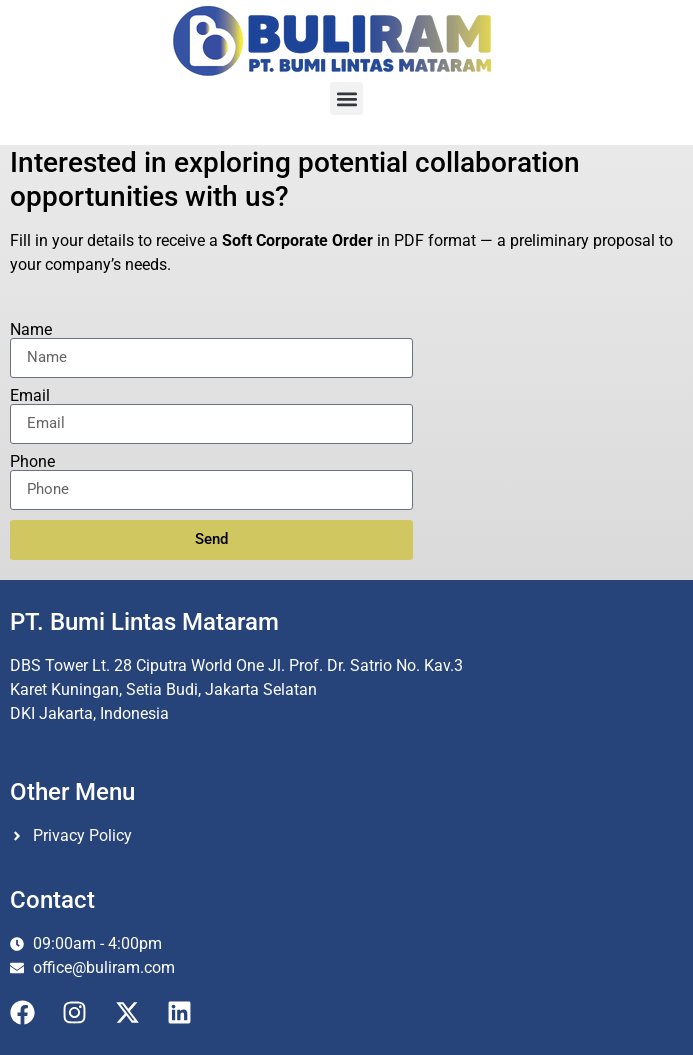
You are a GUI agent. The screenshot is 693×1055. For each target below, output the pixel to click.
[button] (346, 98)
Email (30, 396)
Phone (32, 462)
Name (31, 330)
